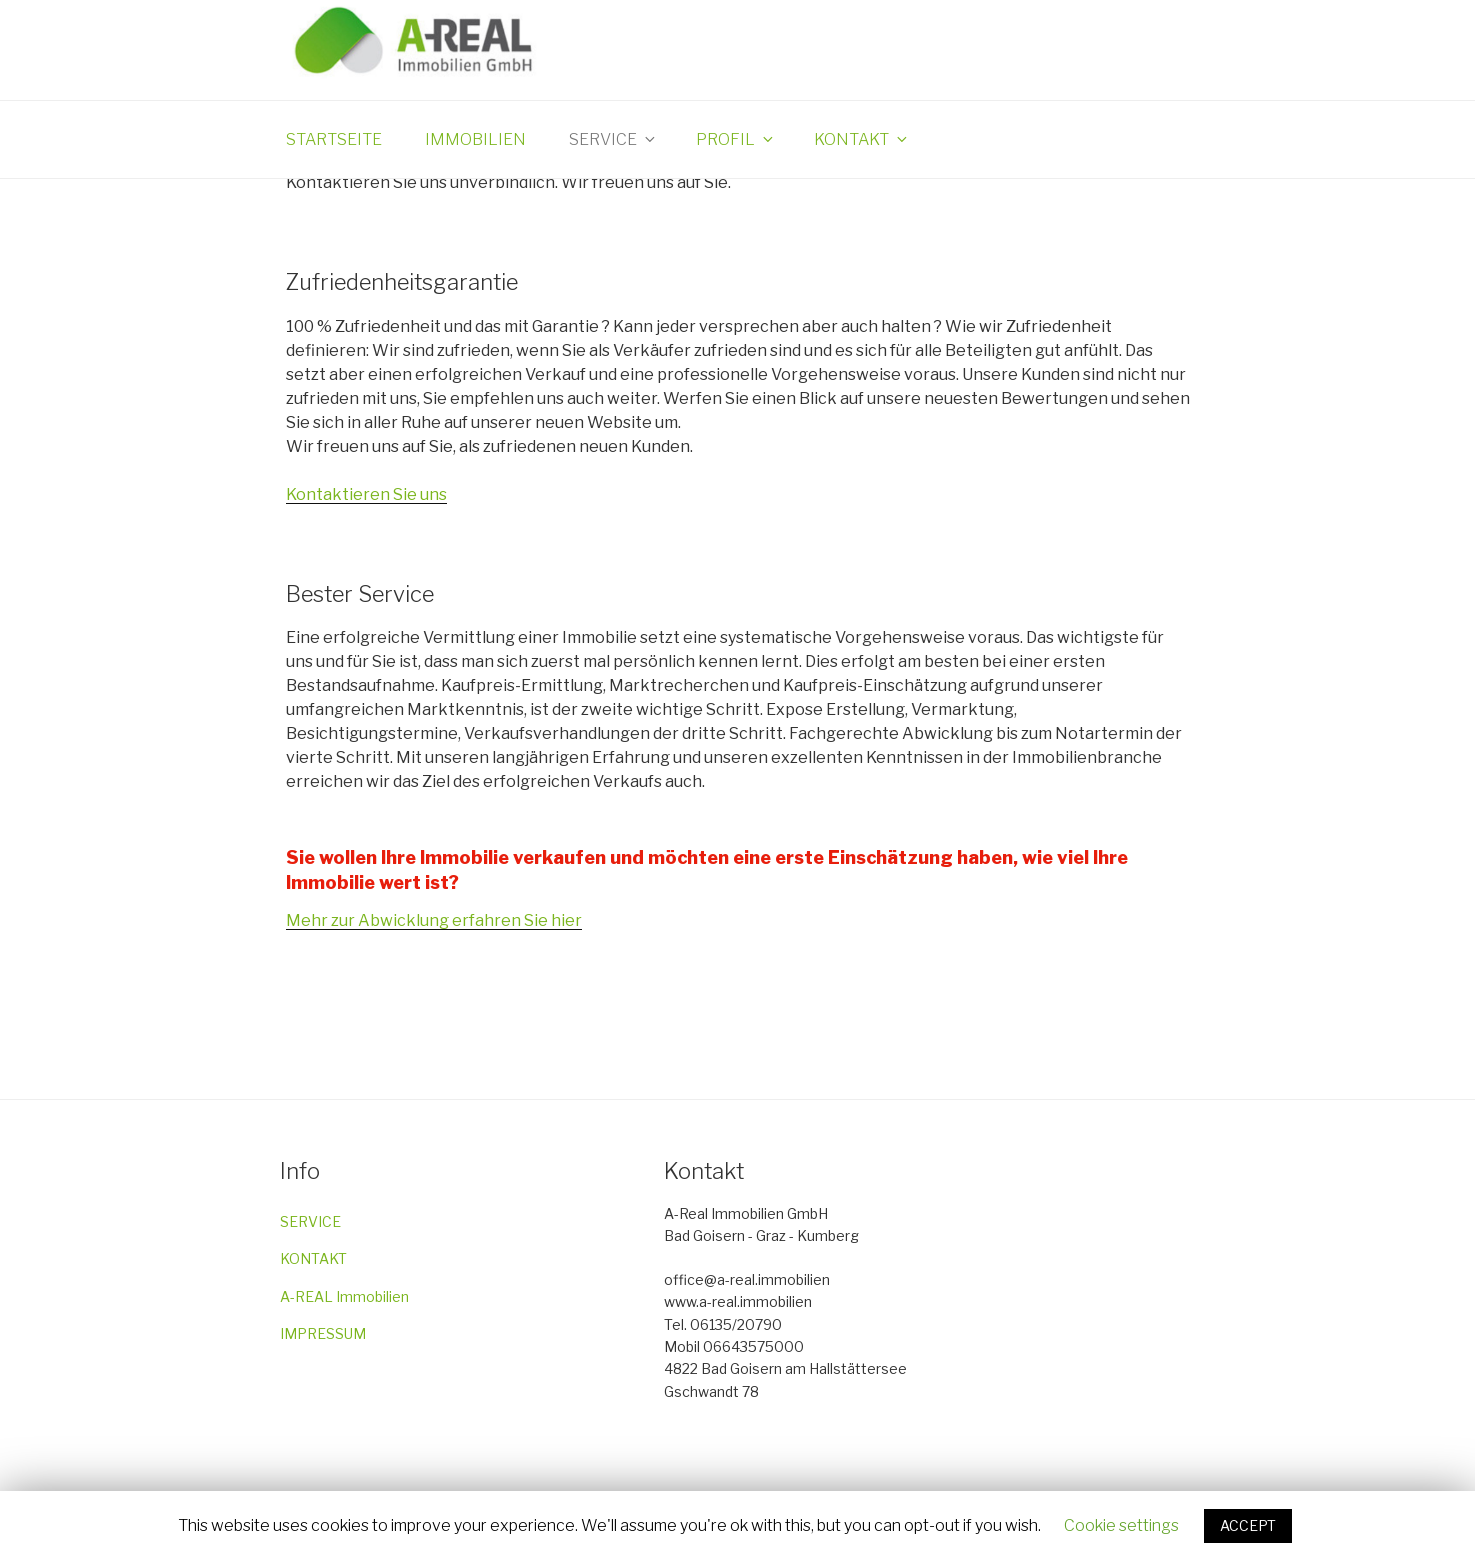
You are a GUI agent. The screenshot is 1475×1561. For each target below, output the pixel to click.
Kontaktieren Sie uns (366, 494)
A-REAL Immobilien (344, 1296)
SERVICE (310, 1221)
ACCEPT (1248, 1525)
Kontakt (862, 139)
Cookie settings (1121, 1525)
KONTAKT (313, 1258)
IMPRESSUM (323, 1333)
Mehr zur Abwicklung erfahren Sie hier (434, 920)
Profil (736, 139)
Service (613, 139)
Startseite (334, 139)
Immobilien (475, 139)
